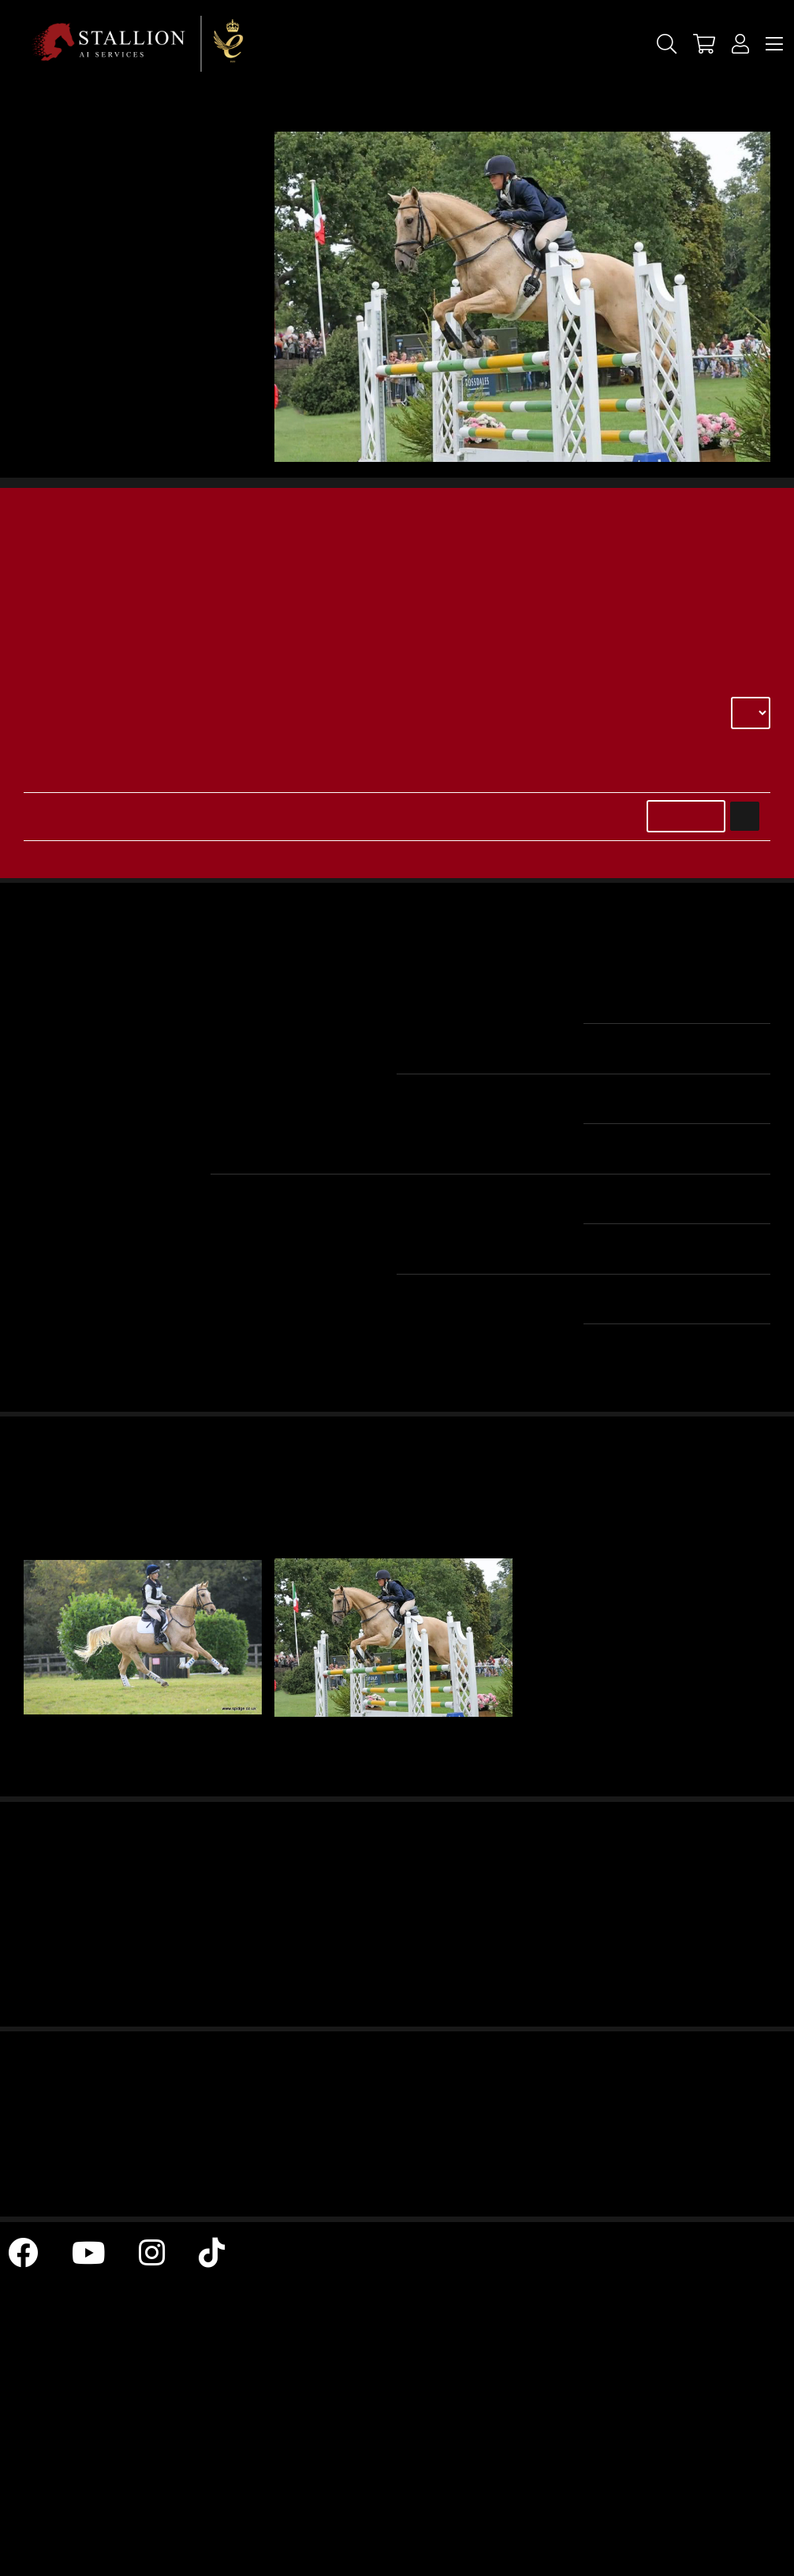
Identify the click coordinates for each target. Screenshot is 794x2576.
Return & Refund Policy (14, 2356)
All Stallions (400, 2381)
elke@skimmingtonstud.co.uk (35, 606)
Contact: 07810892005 (29, 586)
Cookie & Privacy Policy (403, 2332)
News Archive (400, 2308)
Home (9, 2308)
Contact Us (10, 2332)
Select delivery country (764, 680)
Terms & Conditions (13, 2381)
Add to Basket (744, 816)
